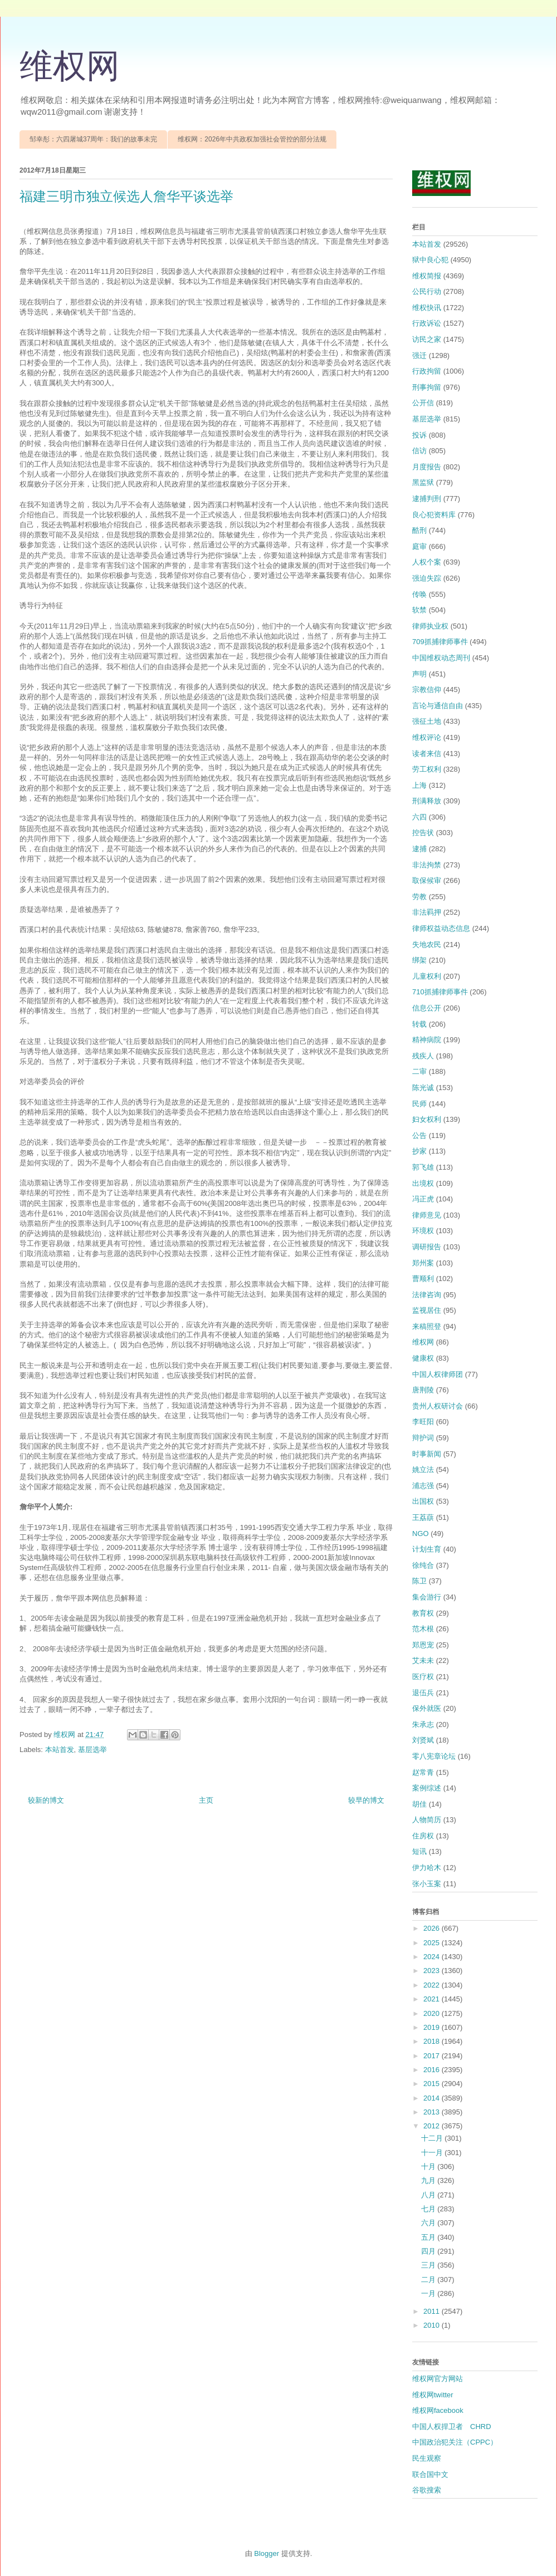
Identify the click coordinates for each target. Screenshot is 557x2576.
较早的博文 (366, 1800)
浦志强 (423, 1485)
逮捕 (419, 849)
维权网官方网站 (437, 2378)
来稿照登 (426, 1326)
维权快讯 (426, 307)
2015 (432, 2083)
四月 (429, 2251)
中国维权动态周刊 (441, 658)
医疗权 (423, 1676)
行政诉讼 (426, 323)
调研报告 (426, 1247)
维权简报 (426, 276)
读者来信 (426, 753)
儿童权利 (426, 976)
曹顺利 (423, 1278)
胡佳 (419, 1804)
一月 (429, 2293)
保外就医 (426, 1708)
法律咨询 (426, 1295)
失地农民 (426, 944)
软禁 (419, 610)
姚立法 (423, 1469)
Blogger (266, 2553)
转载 (419, 1024)
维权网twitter (432, 2395)
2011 (432, 2311)
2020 (432, 2013)
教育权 (423, 1613)
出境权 (423, 1183)
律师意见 (426, 1215)
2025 (432, 1943)
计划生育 (426, 1549)
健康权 (423, 1358)
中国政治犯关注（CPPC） (454, 2442)
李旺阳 (423, 1421)
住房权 (423, 1836)
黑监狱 (423, 482)
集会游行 (426, 1597)
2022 (432, 1985)
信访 (419, 450)
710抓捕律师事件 (440, 992)
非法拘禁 (426, 865)
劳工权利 (426, 769)
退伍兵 (423, 1693)
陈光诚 (423, 1087)
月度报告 (426, 467)
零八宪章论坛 (434, 1756)
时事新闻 (426, 1454)
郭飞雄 (423, 1167)
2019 (432, 2027)
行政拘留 (426, 371)
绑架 (419, 960)
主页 (206, 1800)
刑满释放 (426, 801)
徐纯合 (423, 1565)
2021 (432, 1999)
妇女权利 (426, 1119)
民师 (419, 1104)
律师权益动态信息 (441, 928)
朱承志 (423, 1724)
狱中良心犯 (430, 260)
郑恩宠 (423, 1645)
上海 (419, 785)
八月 (429, 2195)
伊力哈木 (426, 1867)
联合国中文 (430, 2474)
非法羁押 (426, 912)
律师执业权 (430, 626)
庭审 (419, 546)
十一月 (433, 2152)
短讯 (419, 1851)
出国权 (423, 1501)
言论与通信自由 (437, 705)
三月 (429, 2265)
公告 (419, 1135)
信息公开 (426, 1008)
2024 (432, 1956)
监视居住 (426, 1310)
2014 (432, 2098)
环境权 (423, 1230)
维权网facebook (437, 2410)
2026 (432, 1928)
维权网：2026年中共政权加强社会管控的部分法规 (252, 139)
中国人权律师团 (437, 1374)
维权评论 (426, 737)
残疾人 (423, 1056)
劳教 (419, 896)
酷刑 (419, 530)
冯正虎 (423, 1199)
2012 (432, 2126)
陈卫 (419, 1581)
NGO (420, 1533)
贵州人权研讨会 (437, 1406)
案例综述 (426, 1788)
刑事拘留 (426, 387)
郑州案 (423, 1263)
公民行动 (426, 291)
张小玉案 (426, 1884)
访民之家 (426, 339)
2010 (432, 2325)
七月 (429, 2209)
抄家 (419, 1151)
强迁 (419, 355)
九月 (429, 2180)
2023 (432, 1970)
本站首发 (59, 1749)
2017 (432, 2056)
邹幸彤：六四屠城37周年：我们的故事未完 (93, 139)
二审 (419, 1071)
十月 (429, 2166)
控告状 (423, 832)
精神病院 (426, 1040)
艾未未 (423, 1660)
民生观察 (426, 2458)
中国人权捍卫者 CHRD (451, 2426)
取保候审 (426, 880)
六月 (429, 2223)
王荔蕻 (423, 1517)
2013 (432, 2112)
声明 (419, 674)
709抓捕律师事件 (440, 641)
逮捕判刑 (426, 498)
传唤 (419, 594)
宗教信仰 (426, 689)
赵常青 (423, 1772)
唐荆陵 (423, 1390)
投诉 (419, 435)
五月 (429, 2237)
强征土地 (426, 721)
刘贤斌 (423, 1740)
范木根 (423, 1629)
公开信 (423, 403)
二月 (429, 2279)
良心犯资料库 (434, 515)
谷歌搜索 (426, 2490)
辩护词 (423, 1438)
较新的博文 (46, 1800)
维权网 (69, 66)
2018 (432, 2041)
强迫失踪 (426, 578)
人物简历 (426, 1820)
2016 (432, 2069)
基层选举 (92, 1749)
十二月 (433, 2138)
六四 (419, 817)
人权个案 (426, 562)
